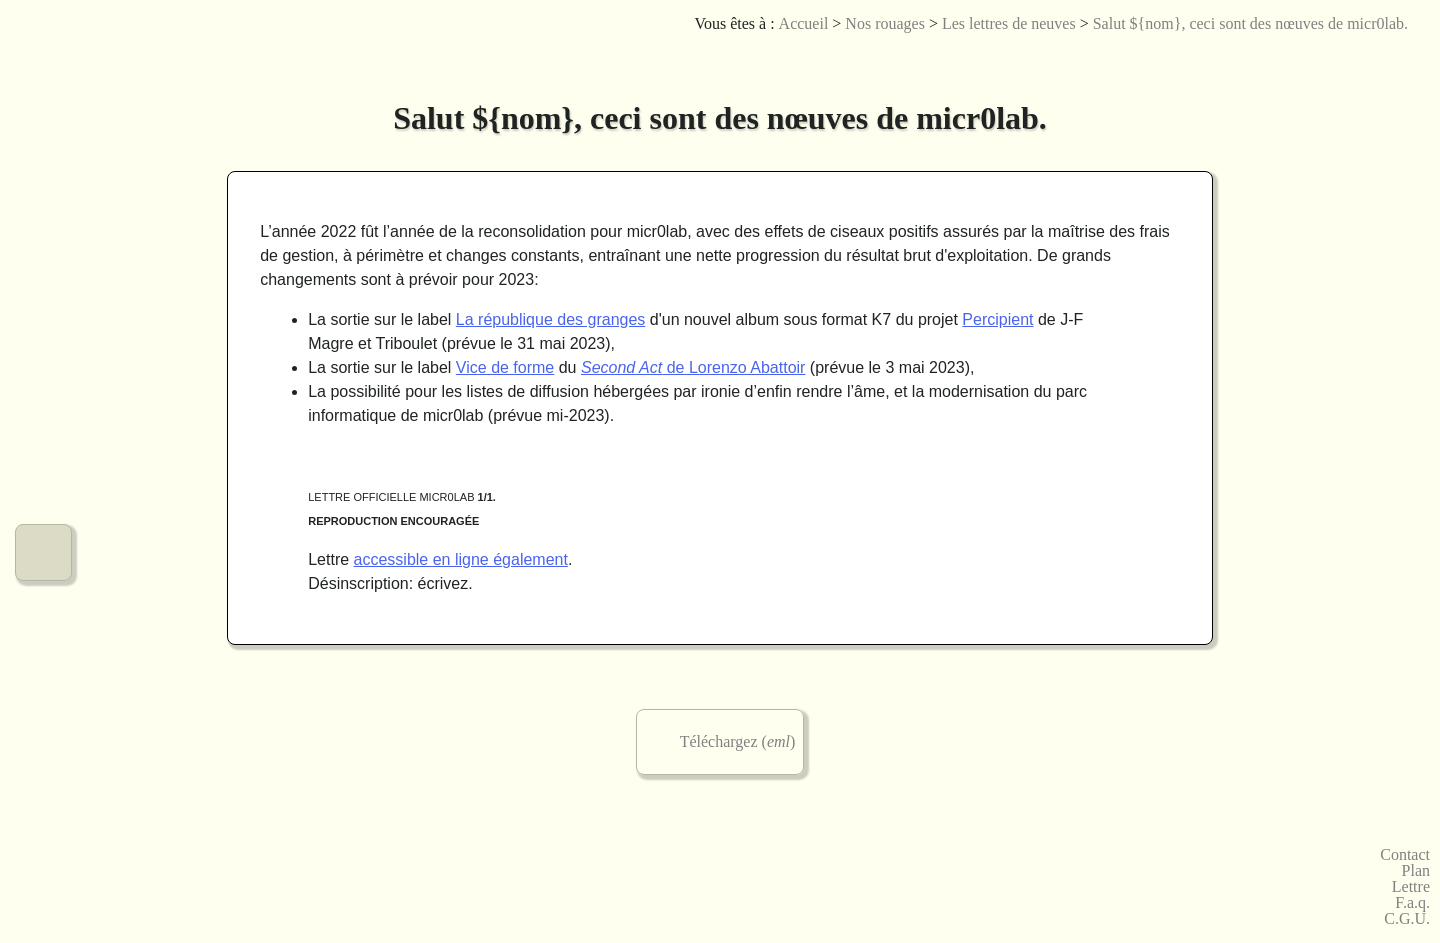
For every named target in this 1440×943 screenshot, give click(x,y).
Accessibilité (1405, 54)
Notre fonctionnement (43, 552)
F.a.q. (1412, 903)
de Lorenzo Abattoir (693, 367)
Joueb (1345, 54)
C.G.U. (1407, 919)
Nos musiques (43, 126)
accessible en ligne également (461, 559)
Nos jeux (43, 339)
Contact (1405, 855)
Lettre (1411, 887)
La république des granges (550, 319)
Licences (1315, 54)
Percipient (997, 319)
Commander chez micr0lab (43, 623)
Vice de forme (505, 367)
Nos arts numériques (43, 268)
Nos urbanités (43, 481)
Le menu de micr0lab (43, 55)
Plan (1416, 871)
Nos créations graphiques (43, 197)
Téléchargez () (738, 741)
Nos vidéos (43, 410)
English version (1375, 54)
